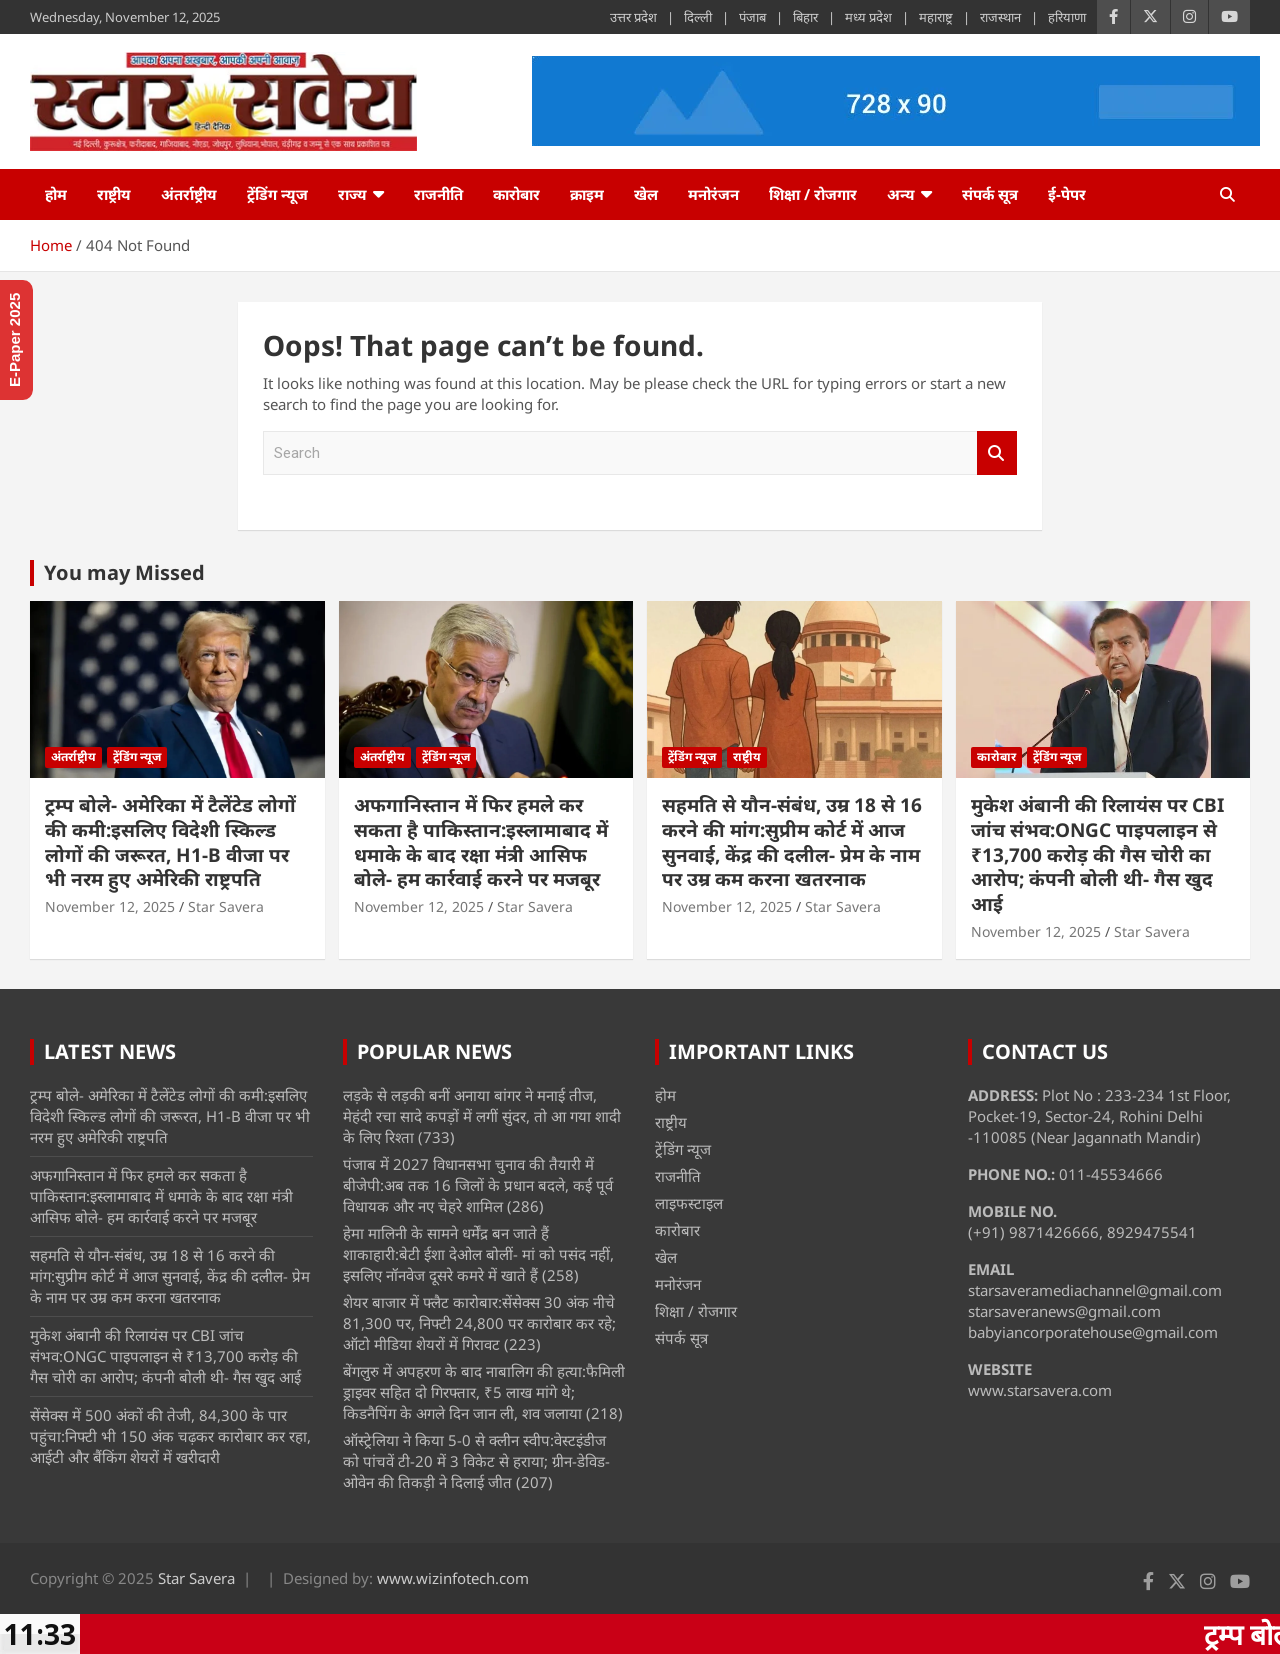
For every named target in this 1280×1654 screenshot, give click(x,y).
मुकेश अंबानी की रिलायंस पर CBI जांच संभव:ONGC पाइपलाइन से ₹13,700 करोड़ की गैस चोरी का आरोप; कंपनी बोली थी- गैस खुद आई (1097, 854)
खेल (646, 194)
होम (56, 194)
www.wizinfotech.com (453, 1578)
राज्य (352, 194)
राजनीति (438, 194)
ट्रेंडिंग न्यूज (277, 194)
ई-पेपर (1067, 194)
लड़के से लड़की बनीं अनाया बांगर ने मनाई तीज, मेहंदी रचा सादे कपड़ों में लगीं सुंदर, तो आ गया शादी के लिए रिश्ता (482, 1116)
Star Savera (226, 906)
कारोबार (516, 194)
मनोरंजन (713, 194)
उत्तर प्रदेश (633, 17)
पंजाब (752, 17)
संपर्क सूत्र (990, 194)
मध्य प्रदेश (868, 17)
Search (997, 453)
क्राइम (587, 194)
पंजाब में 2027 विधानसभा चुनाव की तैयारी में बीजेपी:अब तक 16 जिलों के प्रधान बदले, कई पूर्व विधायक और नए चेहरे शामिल (478, 1185)
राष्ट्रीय (114, 194)
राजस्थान (1000, 17)
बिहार (805, 17)
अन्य (901, 194)
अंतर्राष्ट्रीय (189, 194)
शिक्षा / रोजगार (813, 194)
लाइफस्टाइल (689, 1203)
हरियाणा (1067, 17)
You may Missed (124, 572)
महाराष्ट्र (936, 17)
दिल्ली (698, 17)
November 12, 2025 (110, 906)
